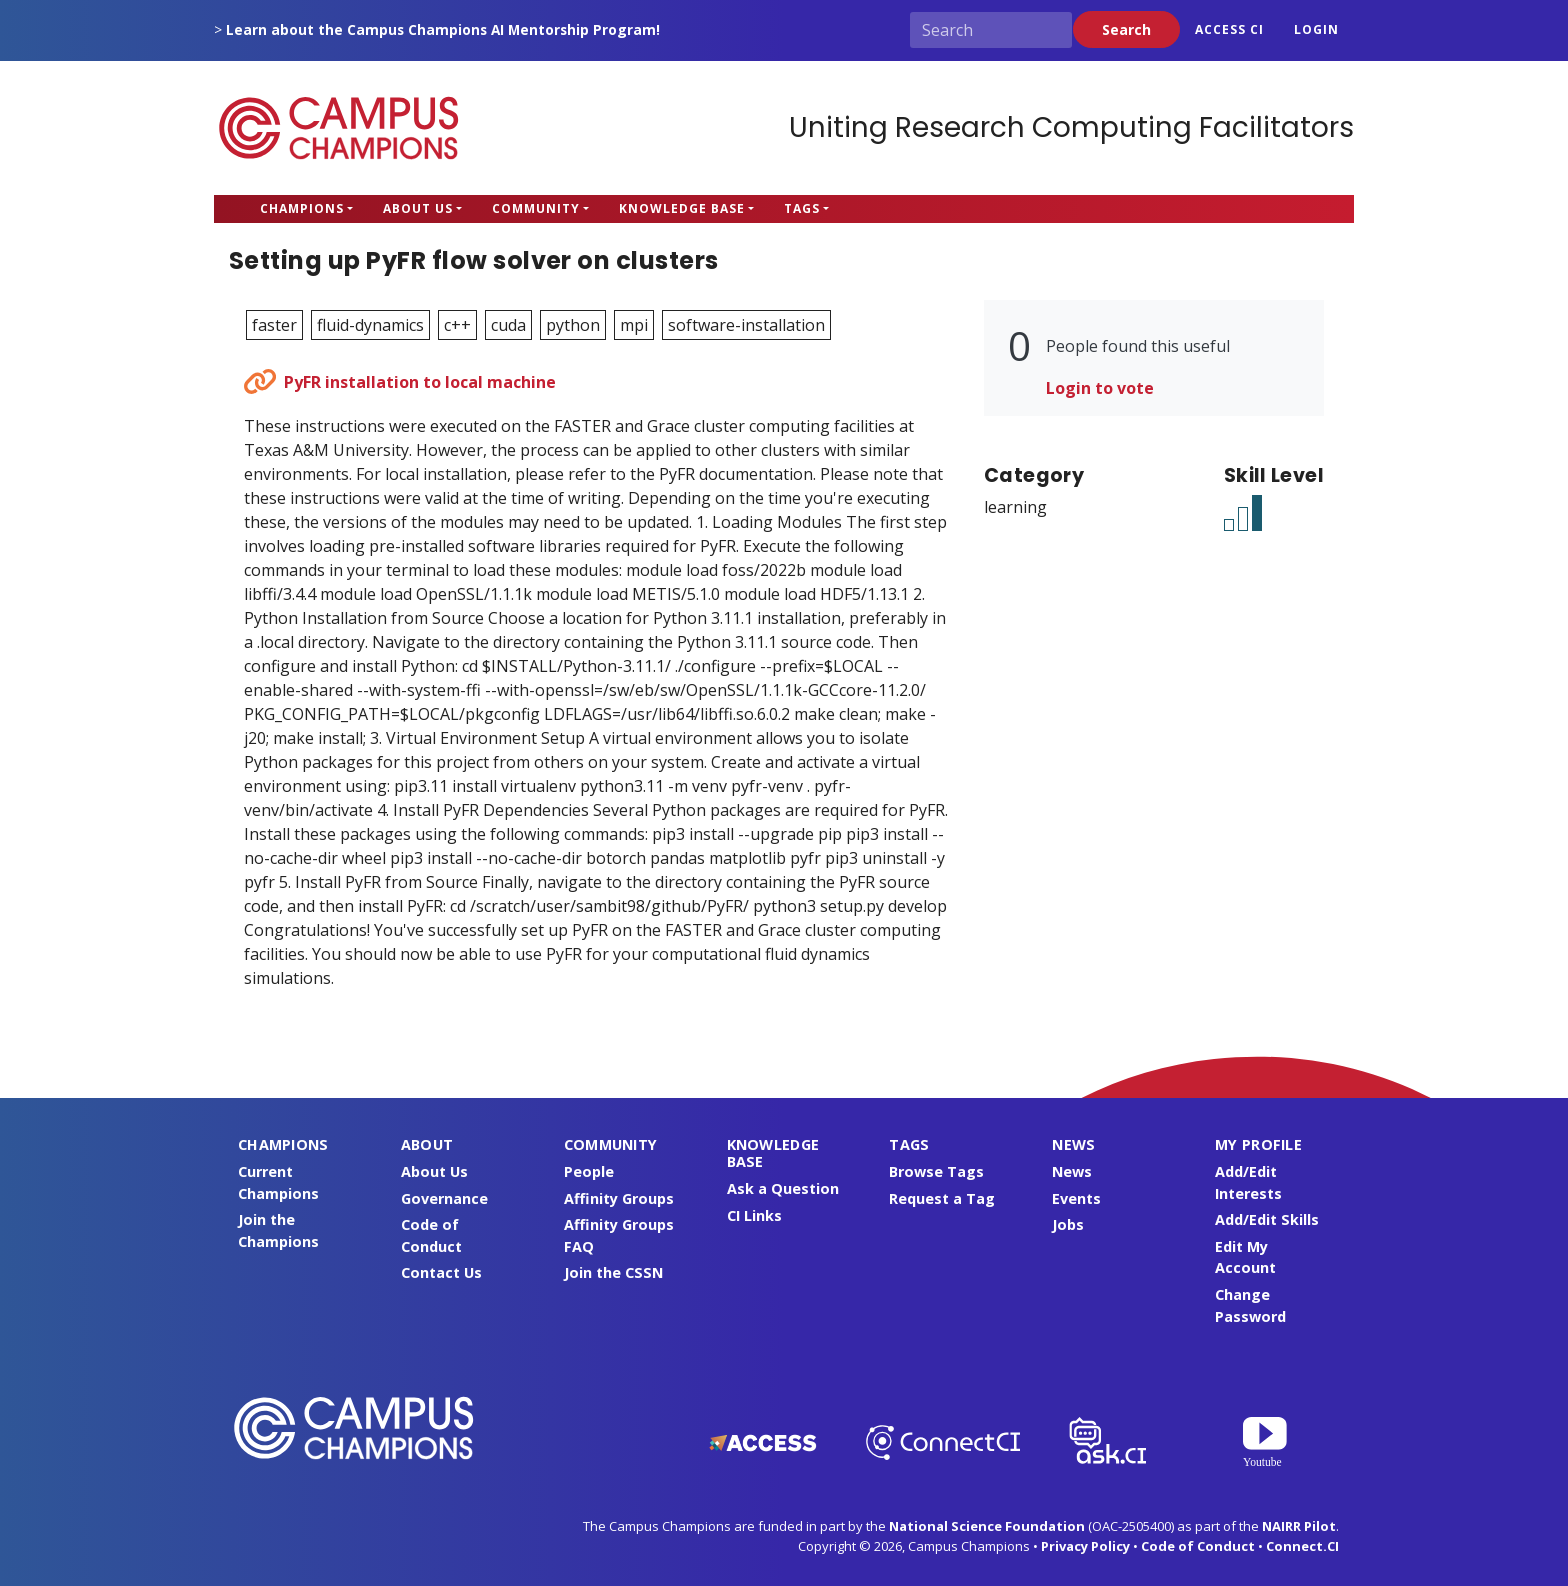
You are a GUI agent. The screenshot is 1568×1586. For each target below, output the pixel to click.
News (1072, 1171)
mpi (634, 325)
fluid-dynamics (370, 325)
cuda (508, 325)
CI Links (754, 1215)
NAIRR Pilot (1299, 1526)
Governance (444, 1198)
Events (1076, 1198)
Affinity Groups (619, 1198)
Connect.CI (1302, 1546)
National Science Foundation (987, 1526)
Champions (302, 208)
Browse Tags (936, 1171)
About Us (418, 208)
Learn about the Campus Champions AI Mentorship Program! (443, 29)
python (573, 325)
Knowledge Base (682, 208)
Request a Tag (942, 1198)
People (589, 1171)
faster (274, 325)
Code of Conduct (1198, 1546)
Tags (802, 208)
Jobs (1068, 1224)
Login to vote (1100, 388)
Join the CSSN (613, 1272)
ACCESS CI (1229, 29)
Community (536, 208)
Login (1316, 29)
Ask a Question (783, 1188)
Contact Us (441, 1272)
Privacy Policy (1085, 1546)
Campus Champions (339, 128)
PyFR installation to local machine (420, 382)
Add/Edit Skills (1267, 1219)
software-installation (746, 325)
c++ (457, 325)
